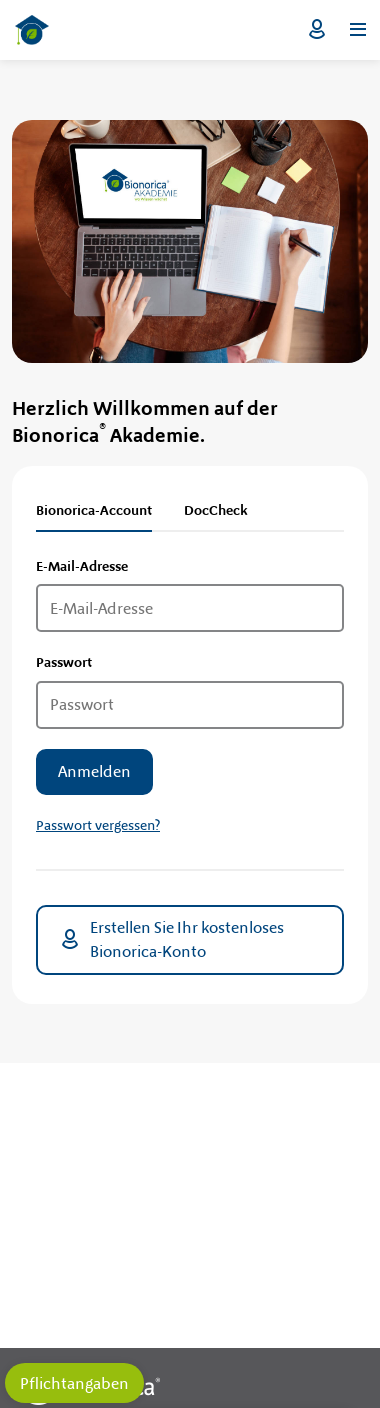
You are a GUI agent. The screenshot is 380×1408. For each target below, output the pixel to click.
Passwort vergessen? (98, 825)
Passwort (64, 662)
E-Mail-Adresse (82, 566)
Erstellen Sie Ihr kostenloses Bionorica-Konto (171, 939)
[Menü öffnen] (358, 30)
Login (317, 30)
